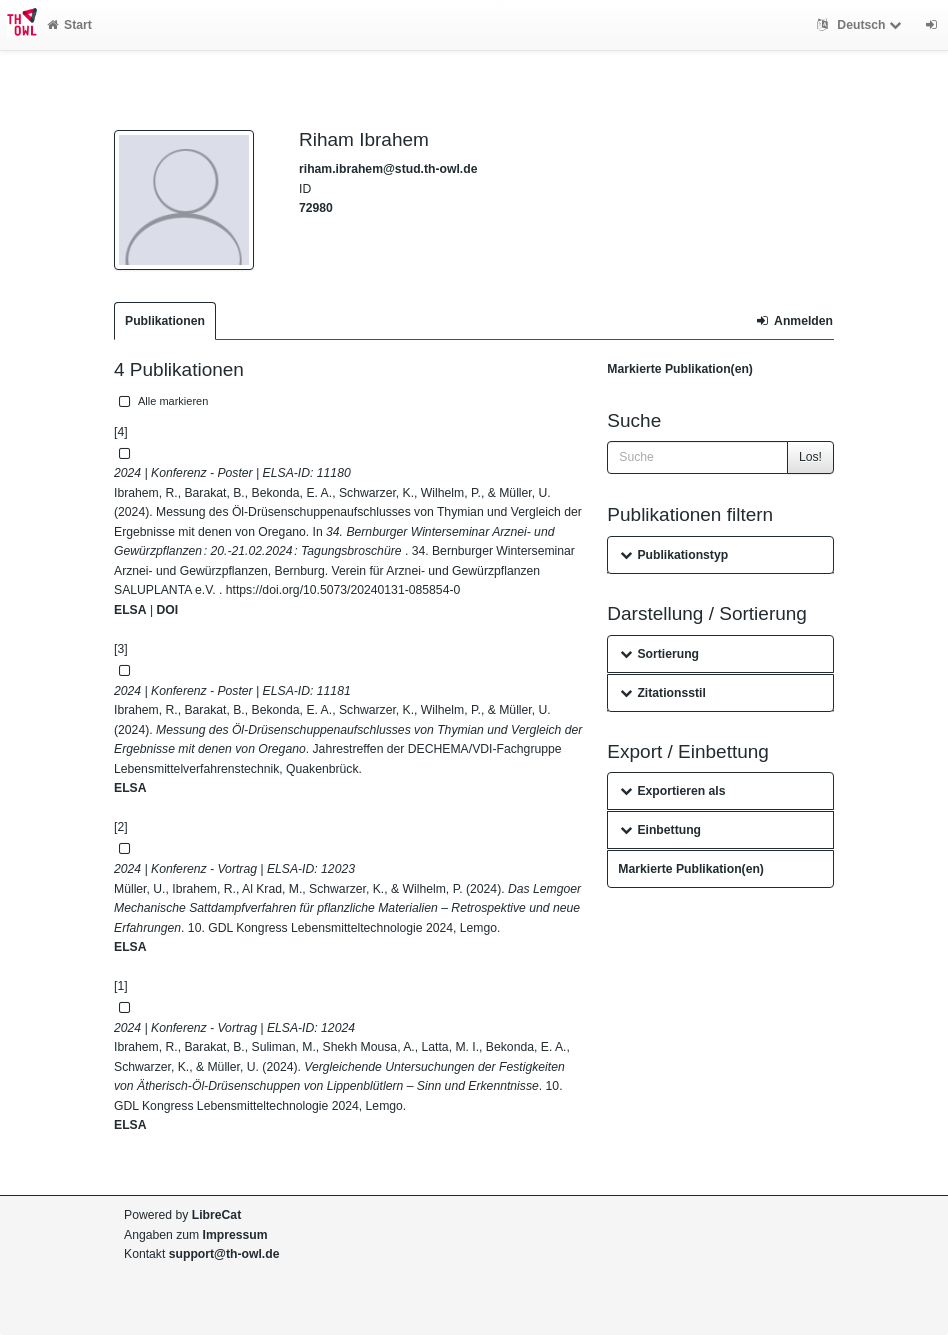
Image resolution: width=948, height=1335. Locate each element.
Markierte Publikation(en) (680, 369)
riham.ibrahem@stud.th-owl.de (388, 169)
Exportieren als (672, 791)
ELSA (130, 610)
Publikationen (165, 321)
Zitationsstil (662, 693)
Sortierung (659, 654)
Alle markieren (161, 401)
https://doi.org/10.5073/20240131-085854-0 (343, 590)
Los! (810, 457)
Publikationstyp (674, 555)
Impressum (235, 1235)
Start (69, 25)
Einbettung (660, 830)
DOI (167, 610)
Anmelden (795, 321)
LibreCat (216, 1215)
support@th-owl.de (224, 1254)
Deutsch (861, 25)
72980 (316, 208)
